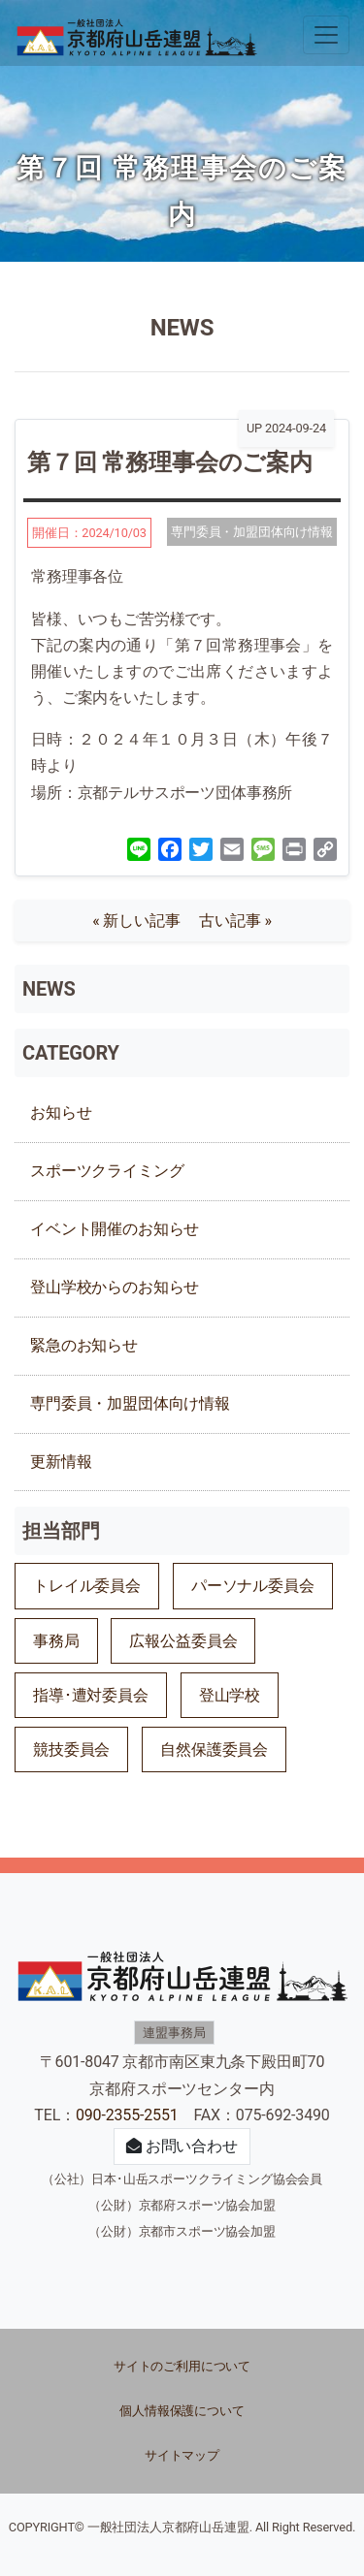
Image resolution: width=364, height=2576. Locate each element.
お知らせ (60, 1112)
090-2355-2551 (127, 2115)
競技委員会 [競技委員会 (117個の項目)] (71, 1749)
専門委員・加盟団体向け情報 (130, 1403)
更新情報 (60, 1461)
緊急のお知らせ (84, 1345)
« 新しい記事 (143, 920)
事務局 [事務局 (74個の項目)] (56, 1641)
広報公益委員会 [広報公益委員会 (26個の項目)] (183, 1641)
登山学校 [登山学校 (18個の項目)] (229, 1695)
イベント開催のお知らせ (114, 1229)
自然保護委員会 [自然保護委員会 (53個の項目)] (214, 1749)
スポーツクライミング (106, 1170)
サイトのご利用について (182, 2366)
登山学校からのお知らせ (114, 1287)
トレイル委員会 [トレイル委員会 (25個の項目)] (87, 1585)
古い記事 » (235, 920)
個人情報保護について (181, 2410)
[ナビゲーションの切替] (326, 35)
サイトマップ (182, 2455)
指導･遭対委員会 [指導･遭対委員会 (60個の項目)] (91, 1695)
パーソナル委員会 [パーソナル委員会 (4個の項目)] (252, 1585)
